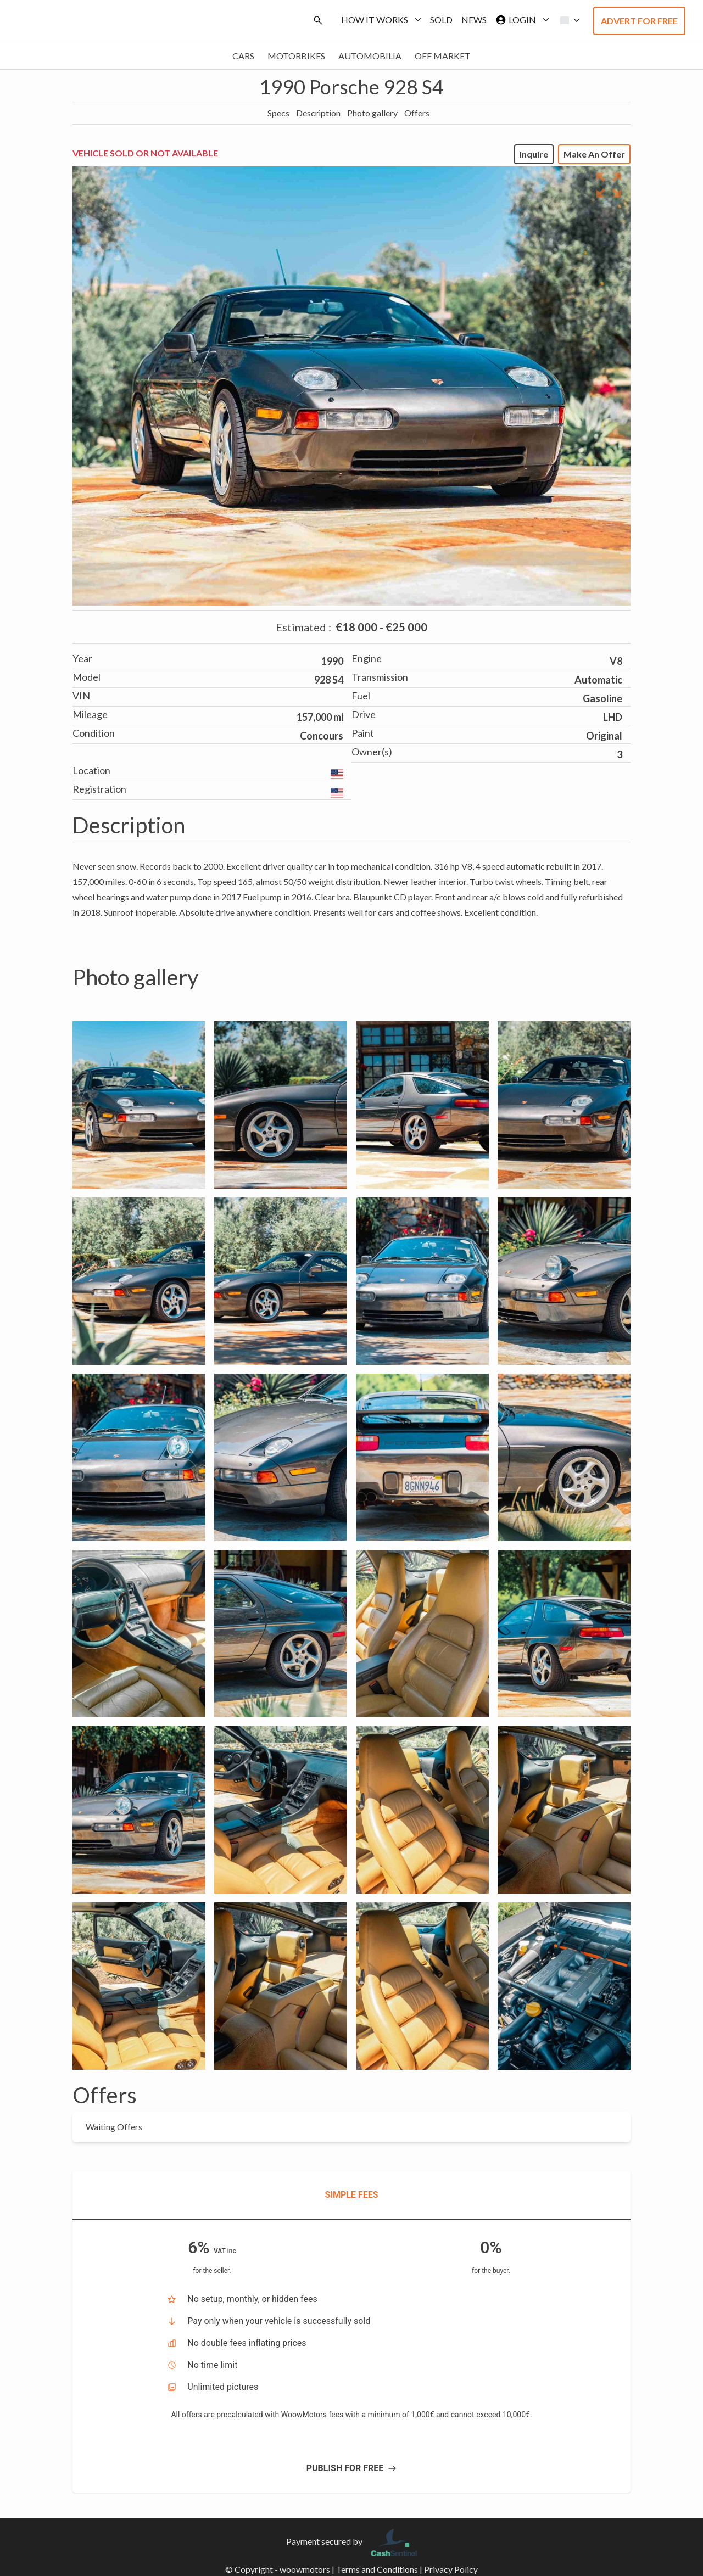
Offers (416, 113)
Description (318, 113)
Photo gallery (372, 113)
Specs (278, 113)
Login (520, 19)
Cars (243, 56)
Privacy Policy (451, 2569)
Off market (443, 56)
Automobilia (369, 56)
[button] (566, 20)
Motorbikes (296, 56)
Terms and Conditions (377, 2569)
